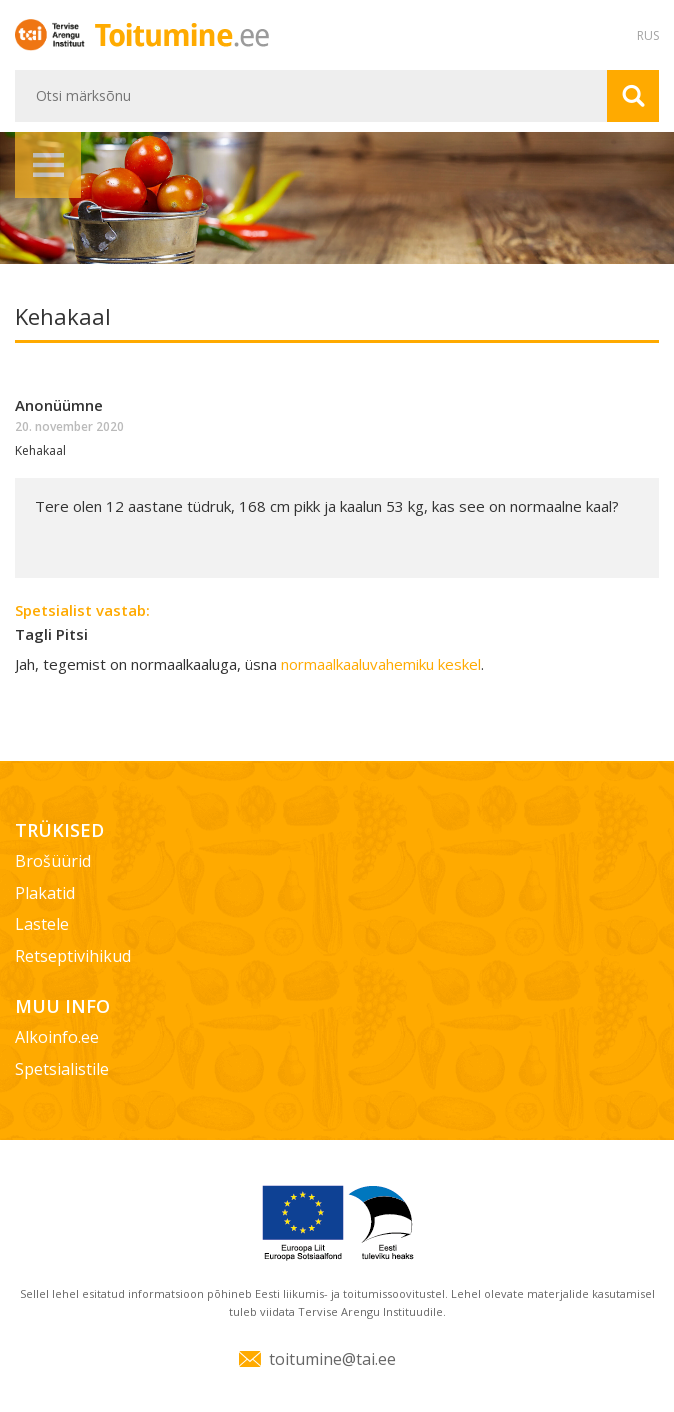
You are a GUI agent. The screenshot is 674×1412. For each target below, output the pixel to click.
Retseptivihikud (73, 956)
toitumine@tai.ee (332, 1359)
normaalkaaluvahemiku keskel (381, 664)
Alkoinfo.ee (57, 1037)
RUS (648, 35)
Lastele (42, 924)
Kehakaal (40, 450)
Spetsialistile (62, 1069)
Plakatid (45, 893)
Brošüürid (53, 861)
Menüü (48, 165)
